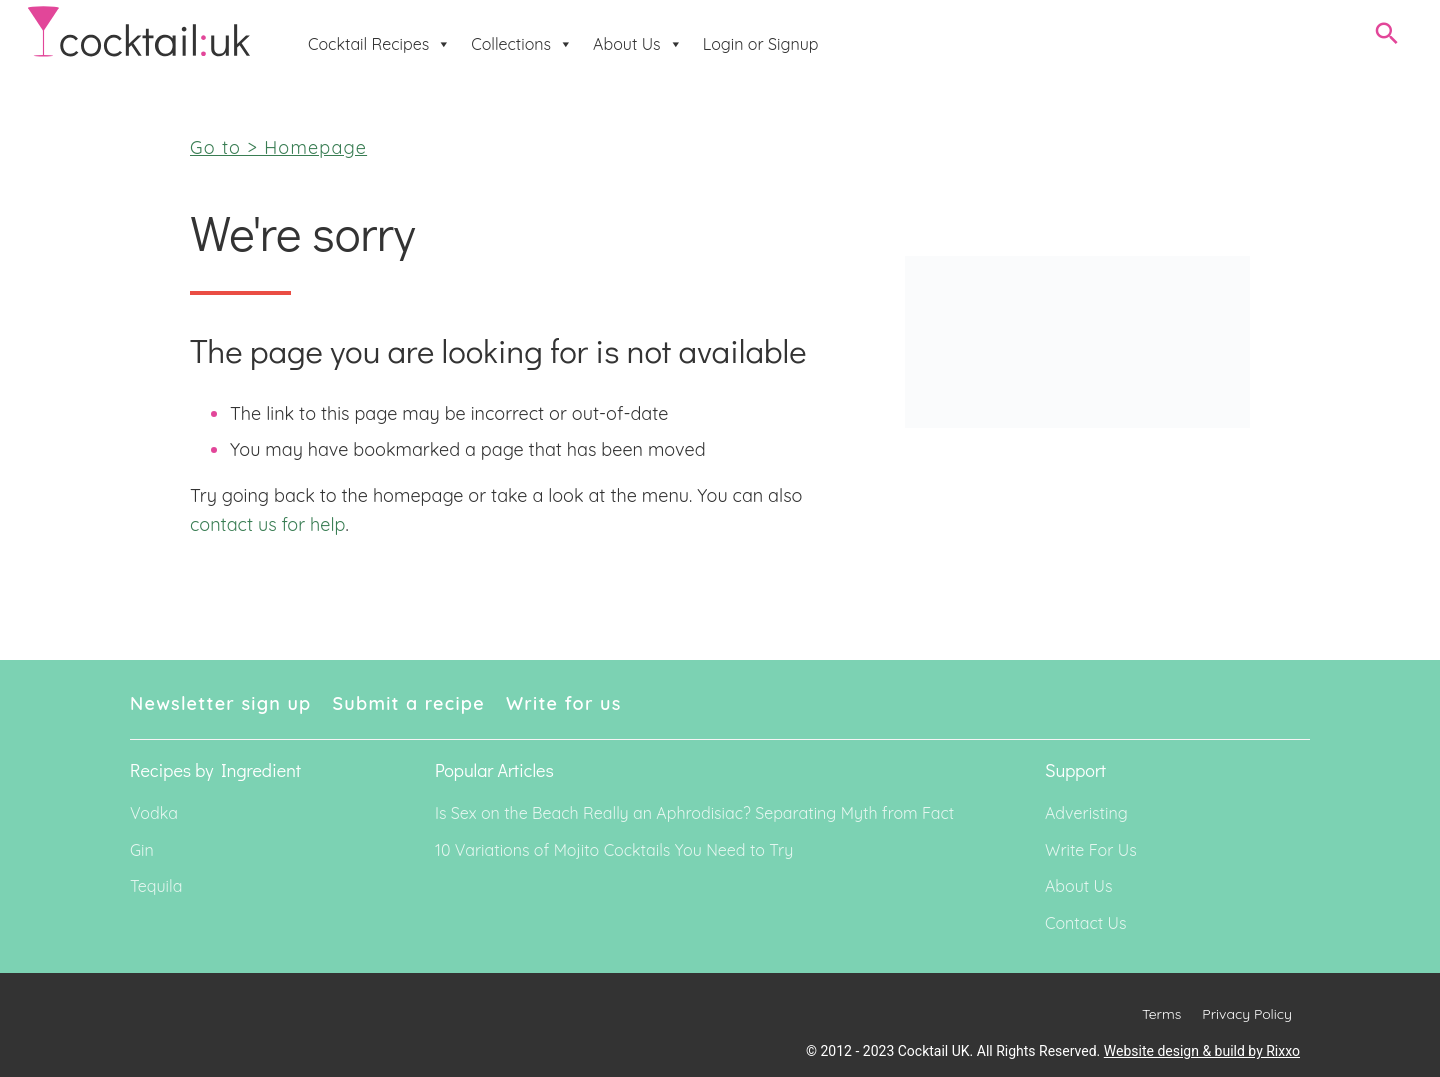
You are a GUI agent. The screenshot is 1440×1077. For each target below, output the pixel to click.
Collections (522, 44)
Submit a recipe (409, 703)
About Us (638, 44)
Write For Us (1091, 850)
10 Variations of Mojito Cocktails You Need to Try (614, 850)
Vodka (154, 813)
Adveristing (1086, 813)
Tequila (156, 886)
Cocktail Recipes (379, 44)
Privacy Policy (1247, 1014)
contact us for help (268, 524)
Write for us (564, 703)
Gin (142, 850)
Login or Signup (761, 44)
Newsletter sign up (221, 703)
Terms (1161, 1014)
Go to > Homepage (278, 147)
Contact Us (1085, 923)
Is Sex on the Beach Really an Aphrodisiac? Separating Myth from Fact (694, 813)
